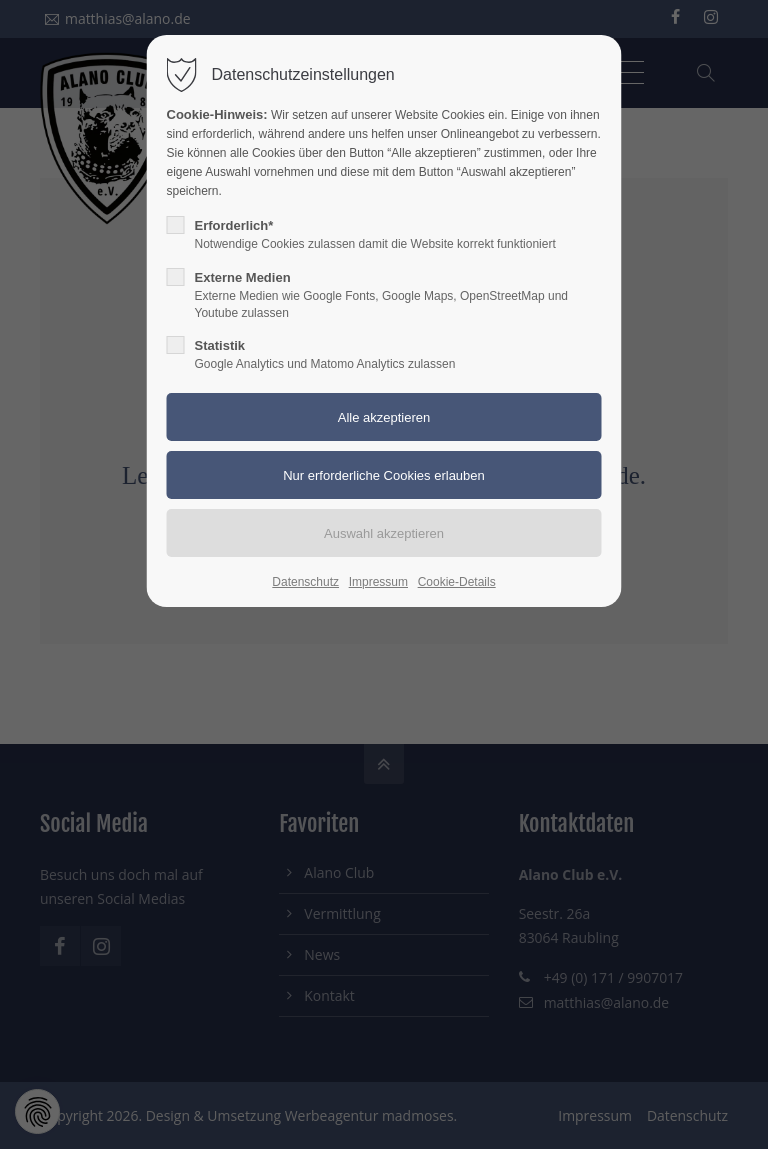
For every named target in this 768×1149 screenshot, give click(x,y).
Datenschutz (305, 582)
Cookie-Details (457, 582)
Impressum (378, 582)
